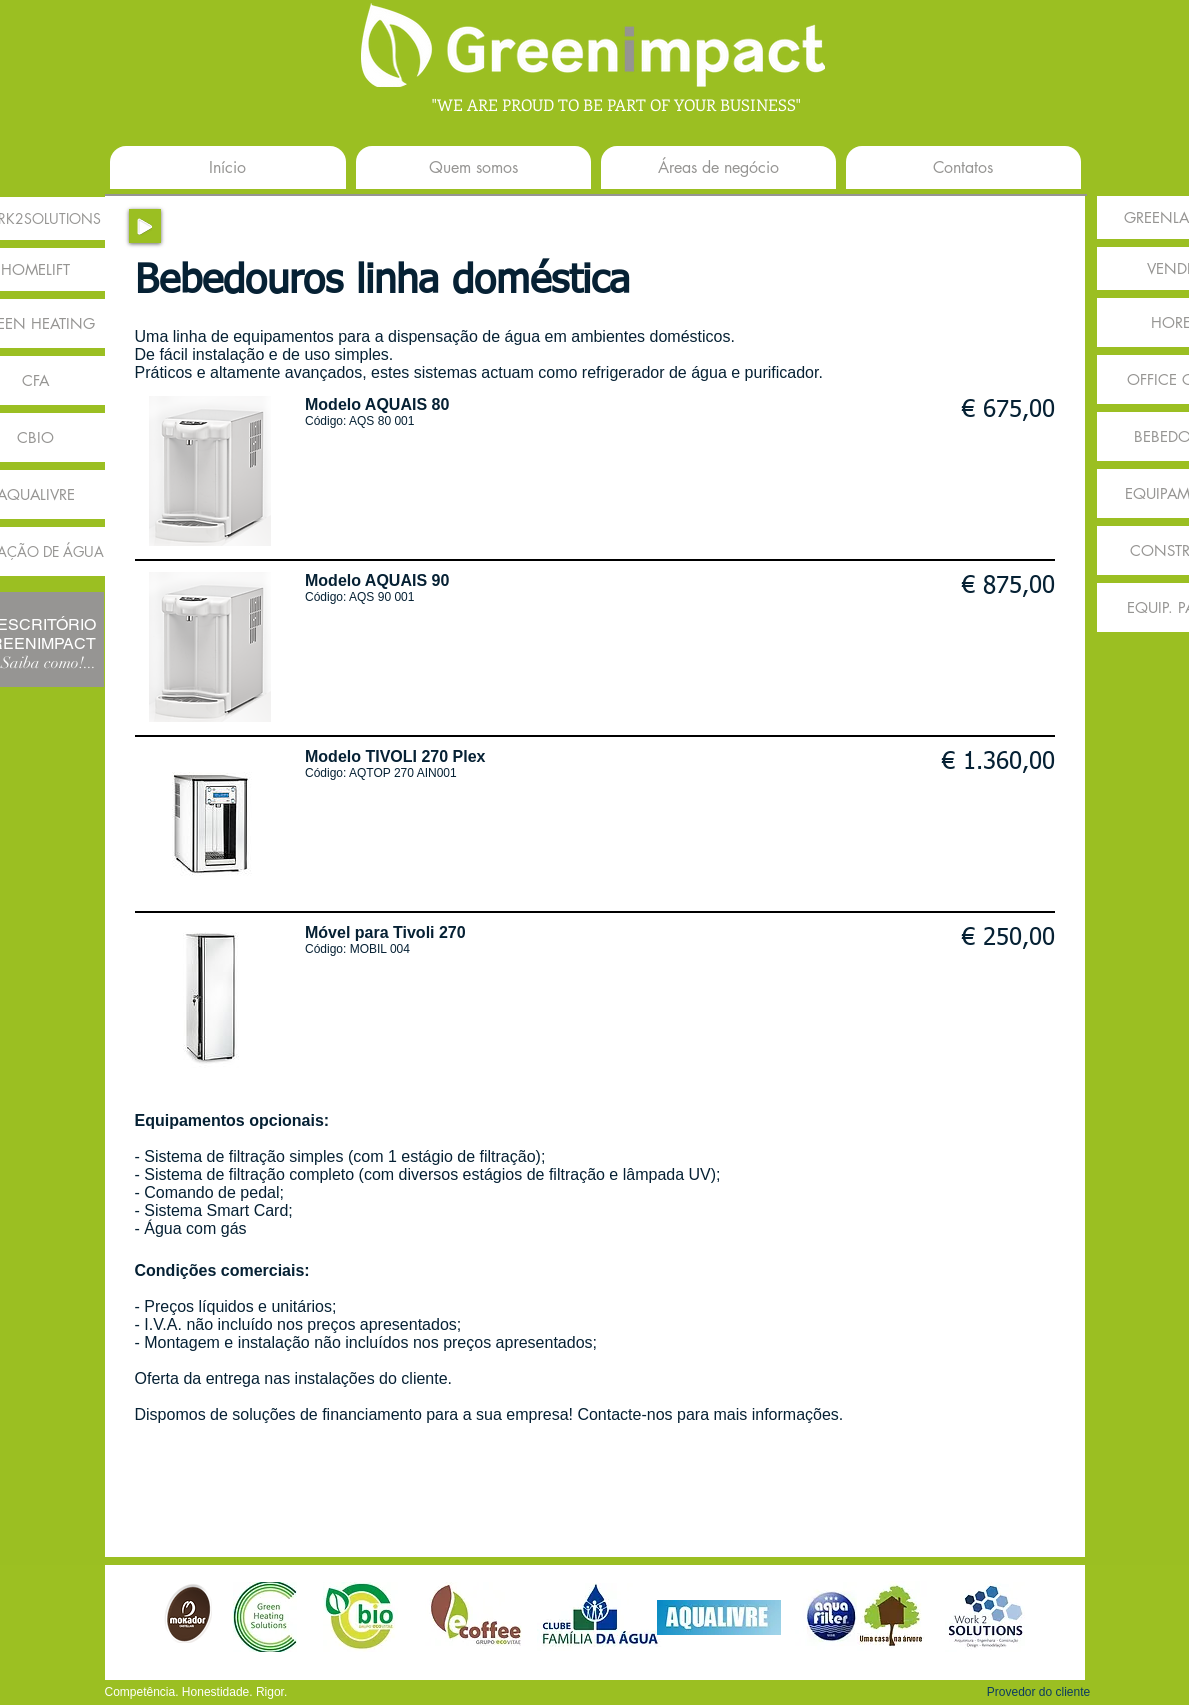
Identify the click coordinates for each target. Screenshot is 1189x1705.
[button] (1039, 1692)
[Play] (145, 226)
